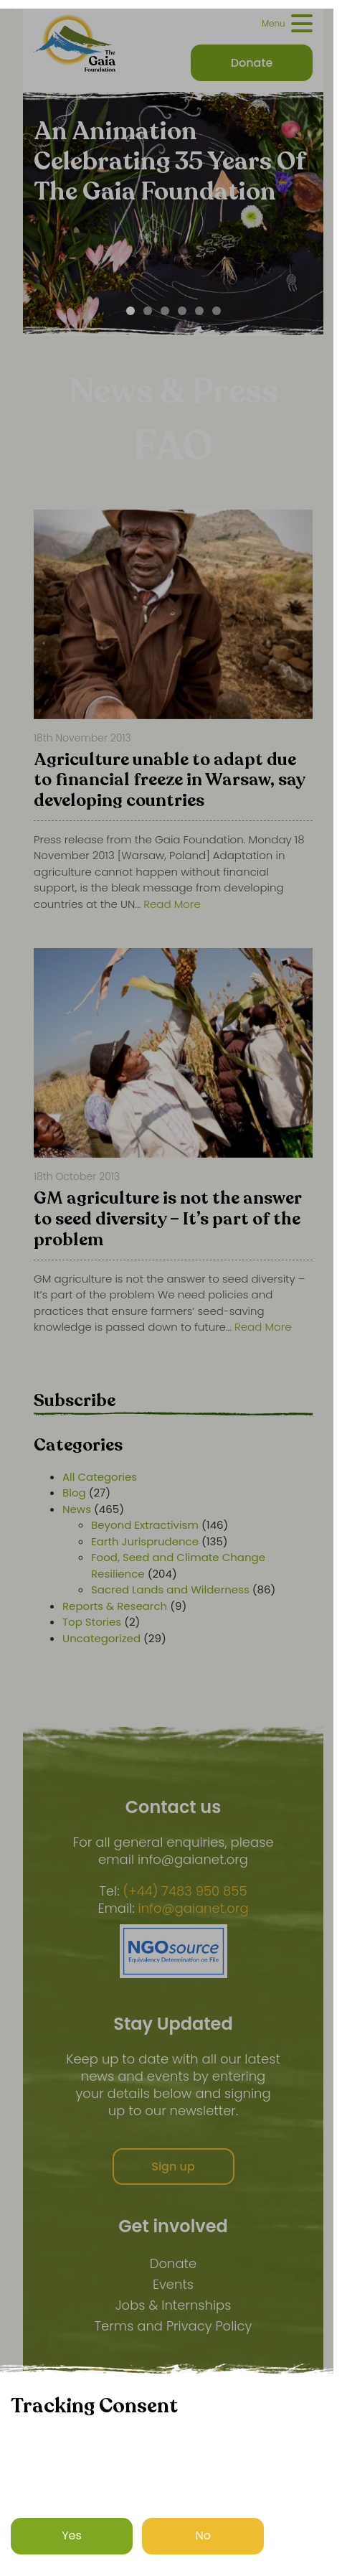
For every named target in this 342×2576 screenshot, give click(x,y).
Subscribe (74, 1401)
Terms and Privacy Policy (173, 2326)
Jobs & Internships (173, 2305)
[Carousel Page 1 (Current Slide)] (130, 310)
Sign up (173, 2166)
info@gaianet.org (193, 1908)
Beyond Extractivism (145, 1524)
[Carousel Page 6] (216, 310)
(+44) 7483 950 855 (185, 1891)
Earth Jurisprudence (145, 1541)
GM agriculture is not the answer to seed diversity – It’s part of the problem (167, 1220)
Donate (173, 2263)
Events (173, 2284)
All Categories (99, 1476)
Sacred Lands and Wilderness (170, 1589)
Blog (74, 1492)
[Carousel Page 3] (165, 310)
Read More (172, 904)
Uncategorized (101, 1638)
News (76, 1509)
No (204, 2535)
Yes (72, 2535)
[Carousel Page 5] (199, 310)
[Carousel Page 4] (182, 310)
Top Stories (91, 1621)
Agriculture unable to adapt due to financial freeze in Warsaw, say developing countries (169, 781)
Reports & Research (114, 1605)
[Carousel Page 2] (147, 310)
